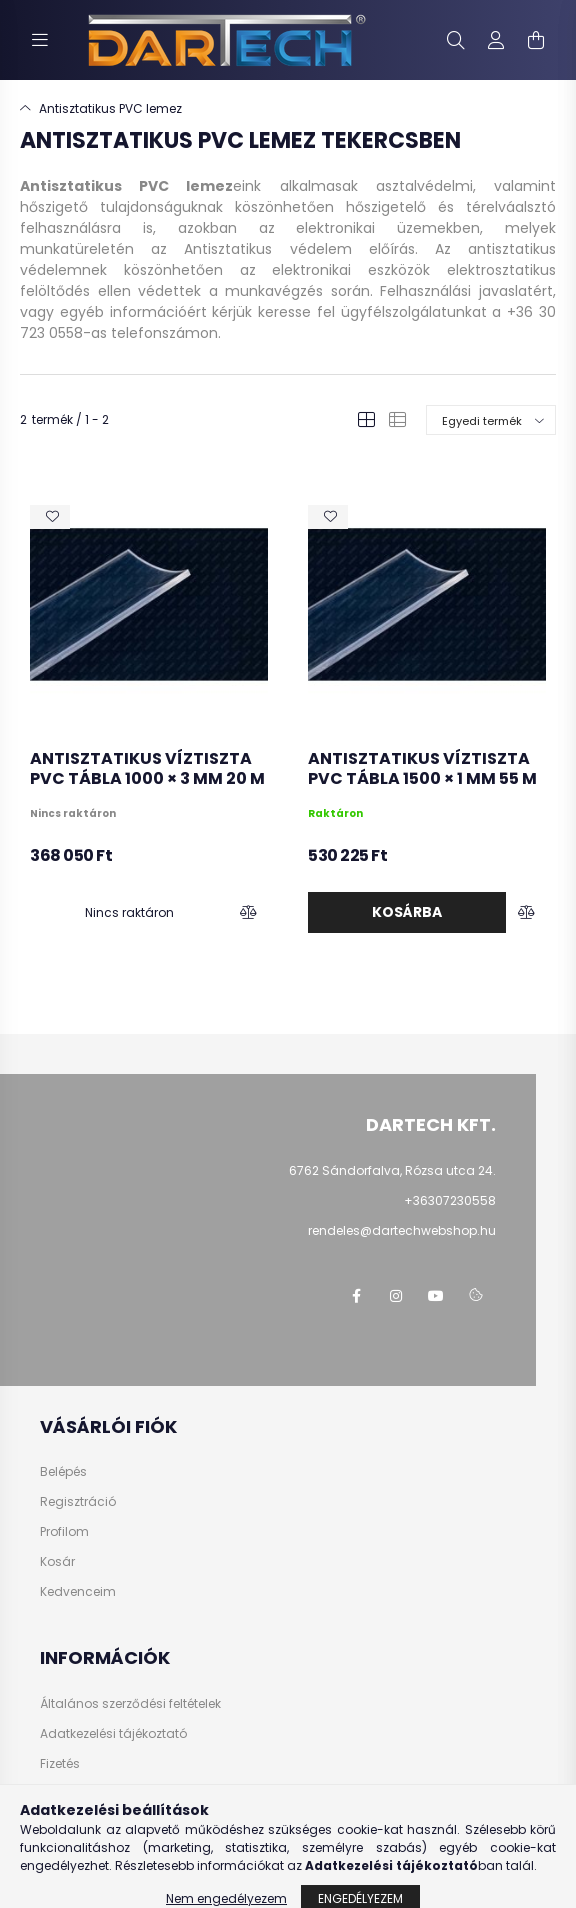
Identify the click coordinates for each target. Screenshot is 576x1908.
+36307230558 (450, 1200)
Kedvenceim (78, 1592)
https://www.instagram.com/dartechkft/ (396, 1296)
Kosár (57, 1562)
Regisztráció (78, 1502)
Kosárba (407, 912)
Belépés (63, 1472)
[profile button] (496, 40)
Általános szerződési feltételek (130, 1704)
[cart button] (536, 40)
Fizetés (60, 1764)
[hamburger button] (40, 40)
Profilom (64, 1532)
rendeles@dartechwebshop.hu (402, 1230)
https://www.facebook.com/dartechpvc (356, 1296)
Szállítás (66, 1794)
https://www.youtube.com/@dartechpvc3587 (436, 1296)
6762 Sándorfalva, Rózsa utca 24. (392, 1170)
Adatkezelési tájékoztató (113, 1734)
